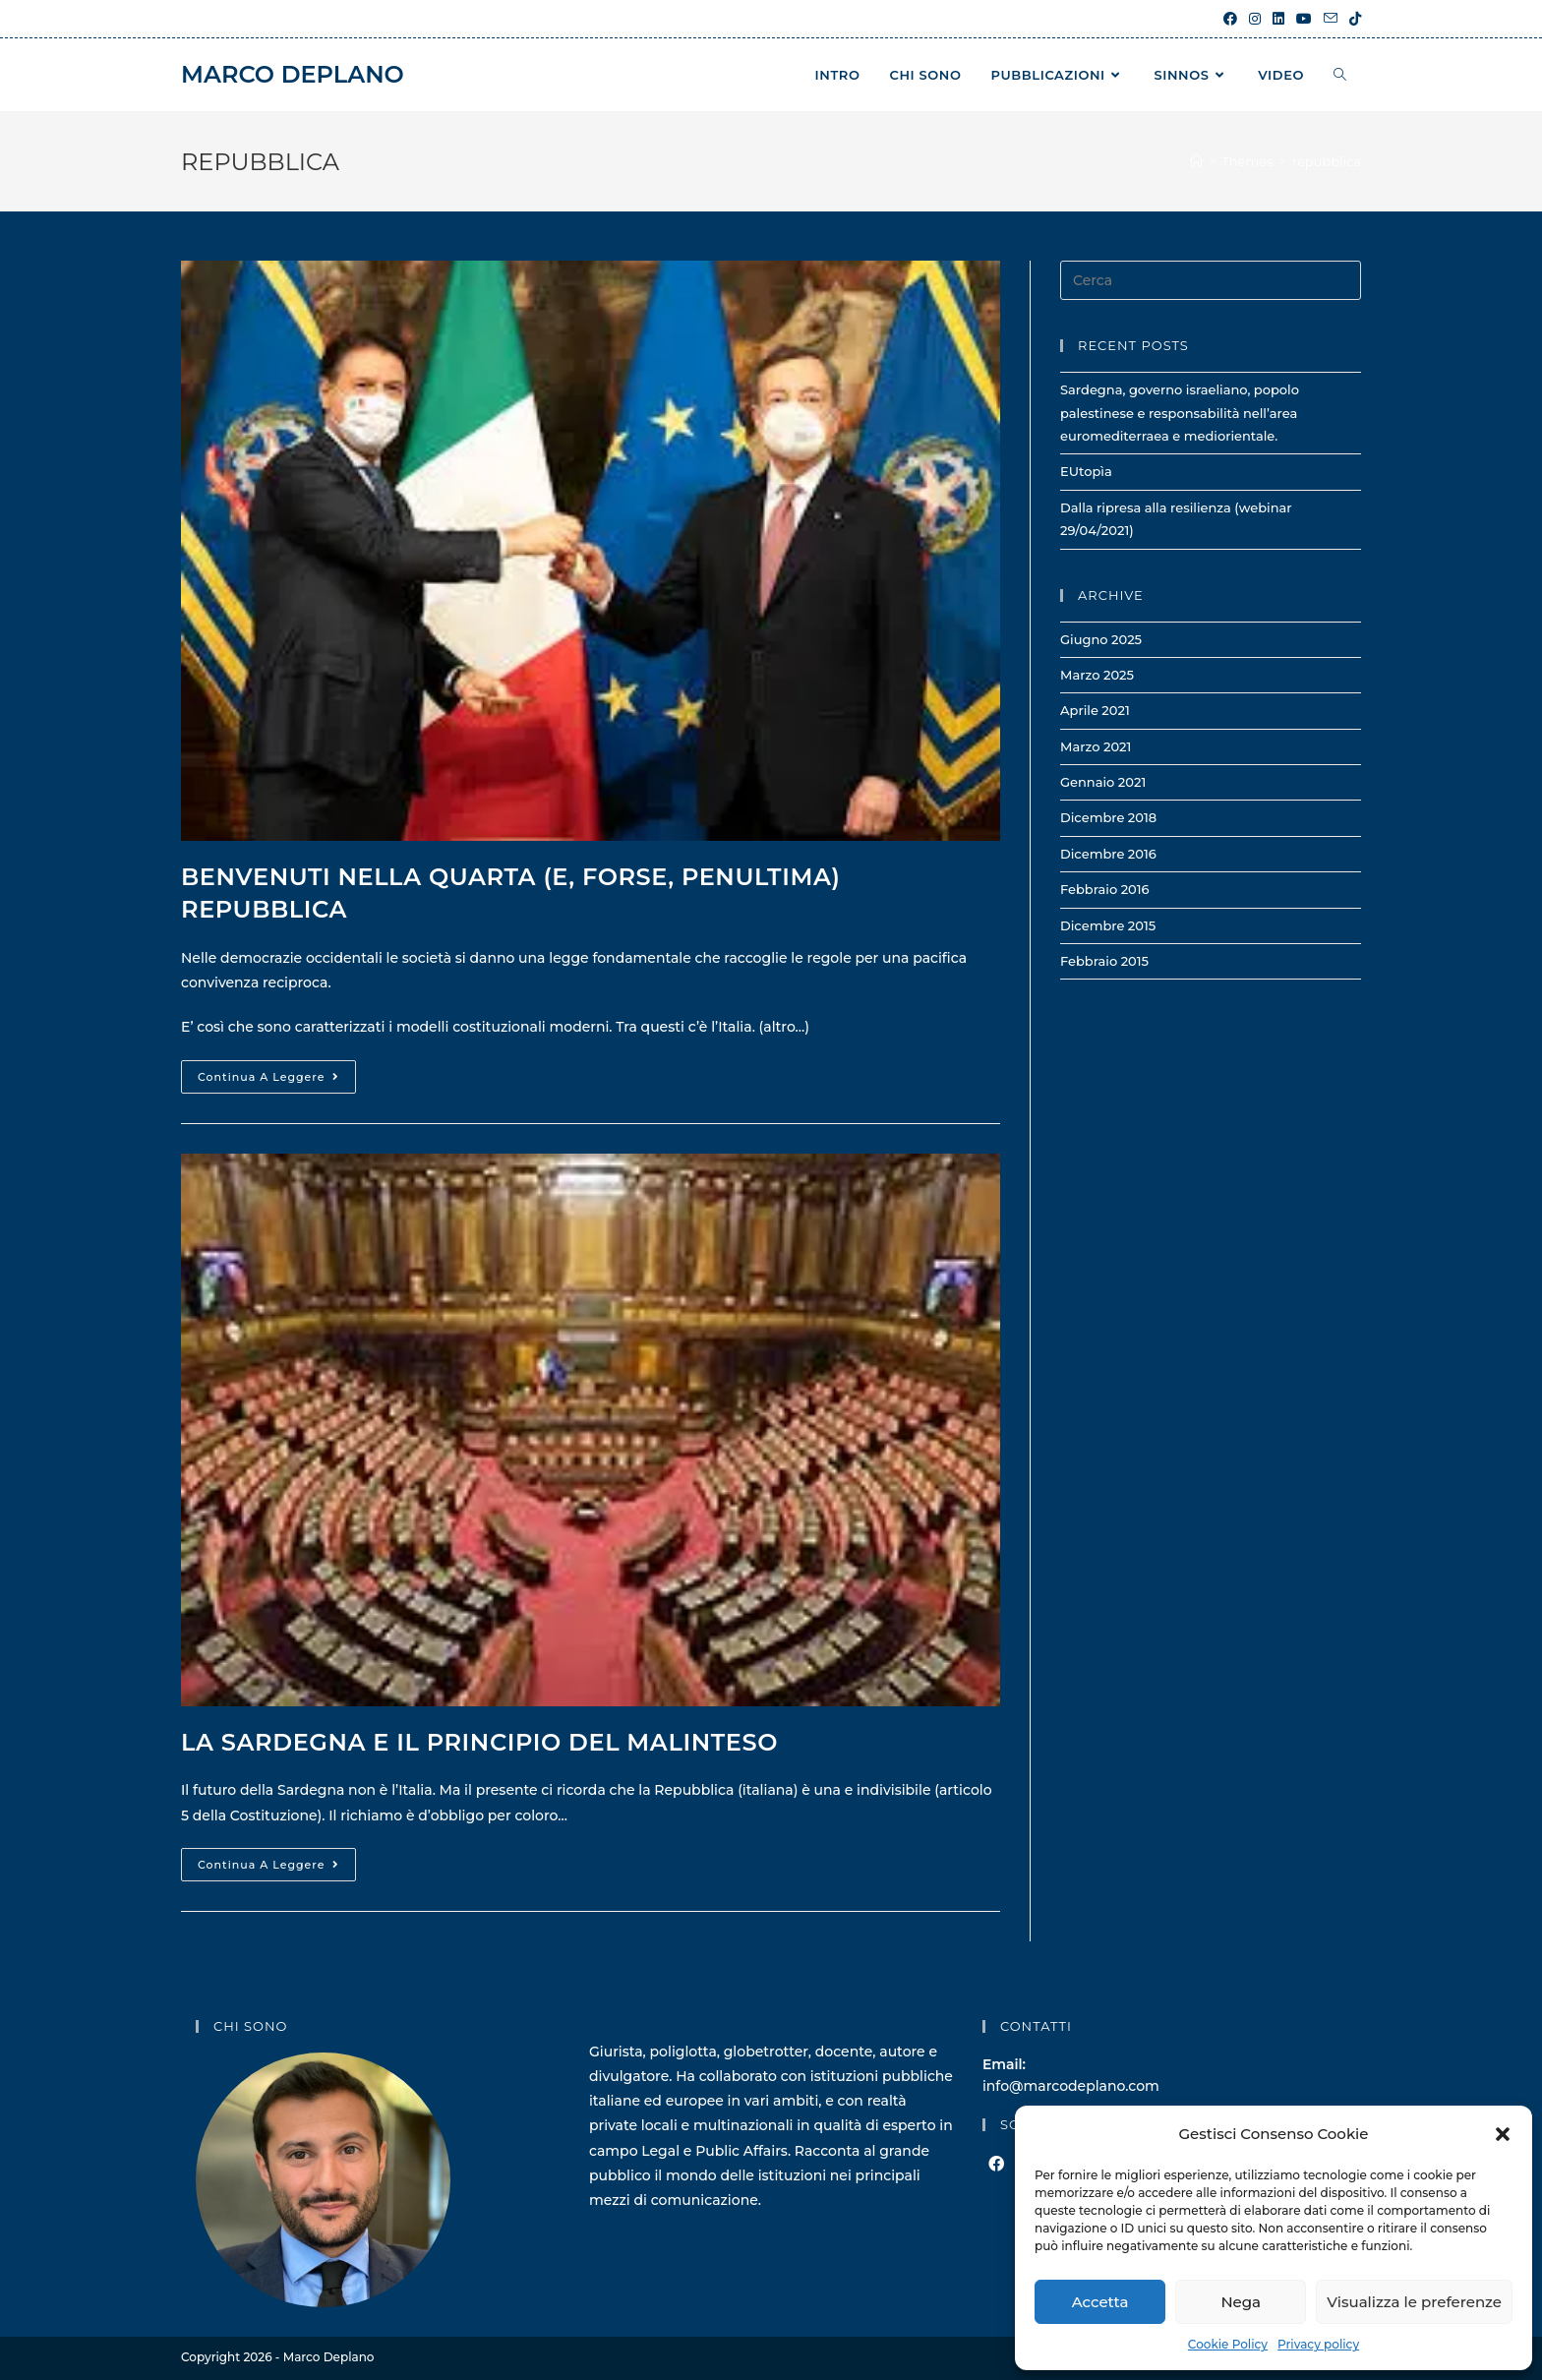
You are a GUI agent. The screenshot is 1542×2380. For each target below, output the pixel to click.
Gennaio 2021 (1103, 782)
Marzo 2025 (1097, 675)
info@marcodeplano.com (1070, 2086)
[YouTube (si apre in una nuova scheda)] (1304, 19)
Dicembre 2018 (1108, 817)
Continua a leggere (277, 1081)
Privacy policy (1318, 2344)
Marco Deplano (292, 74)
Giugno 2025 (1101, 639)
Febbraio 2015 (1104, 961)
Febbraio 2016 (1105, 889)
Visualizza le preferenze (1414, 2301)
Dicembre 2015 (1108, 925)
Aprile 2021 (1095, 710)
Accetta (1100, 2301)
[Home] (1196, 161)
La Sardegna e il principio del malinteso (479, 1742)
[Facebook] (996, 2165)
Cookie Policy (1228, 2344)
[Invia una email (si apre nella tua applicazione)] (1330, 19)
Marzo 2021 (1095, 746)
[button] (1502, 2134)
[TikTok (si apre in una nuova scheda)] (1352, 19)
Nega (1240, 2301)
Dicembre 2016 (1108, 854)
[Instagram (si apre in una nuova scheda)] (1255, 19)
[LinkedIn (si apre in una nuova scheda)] (1278, 19)
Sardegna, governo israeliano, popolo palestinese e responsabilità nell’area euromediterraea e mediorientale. (1179, 413)
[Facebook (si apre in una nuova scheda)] (1230, 19)
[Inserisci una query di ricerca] (1210, 280)
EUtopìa (1086, 471)
